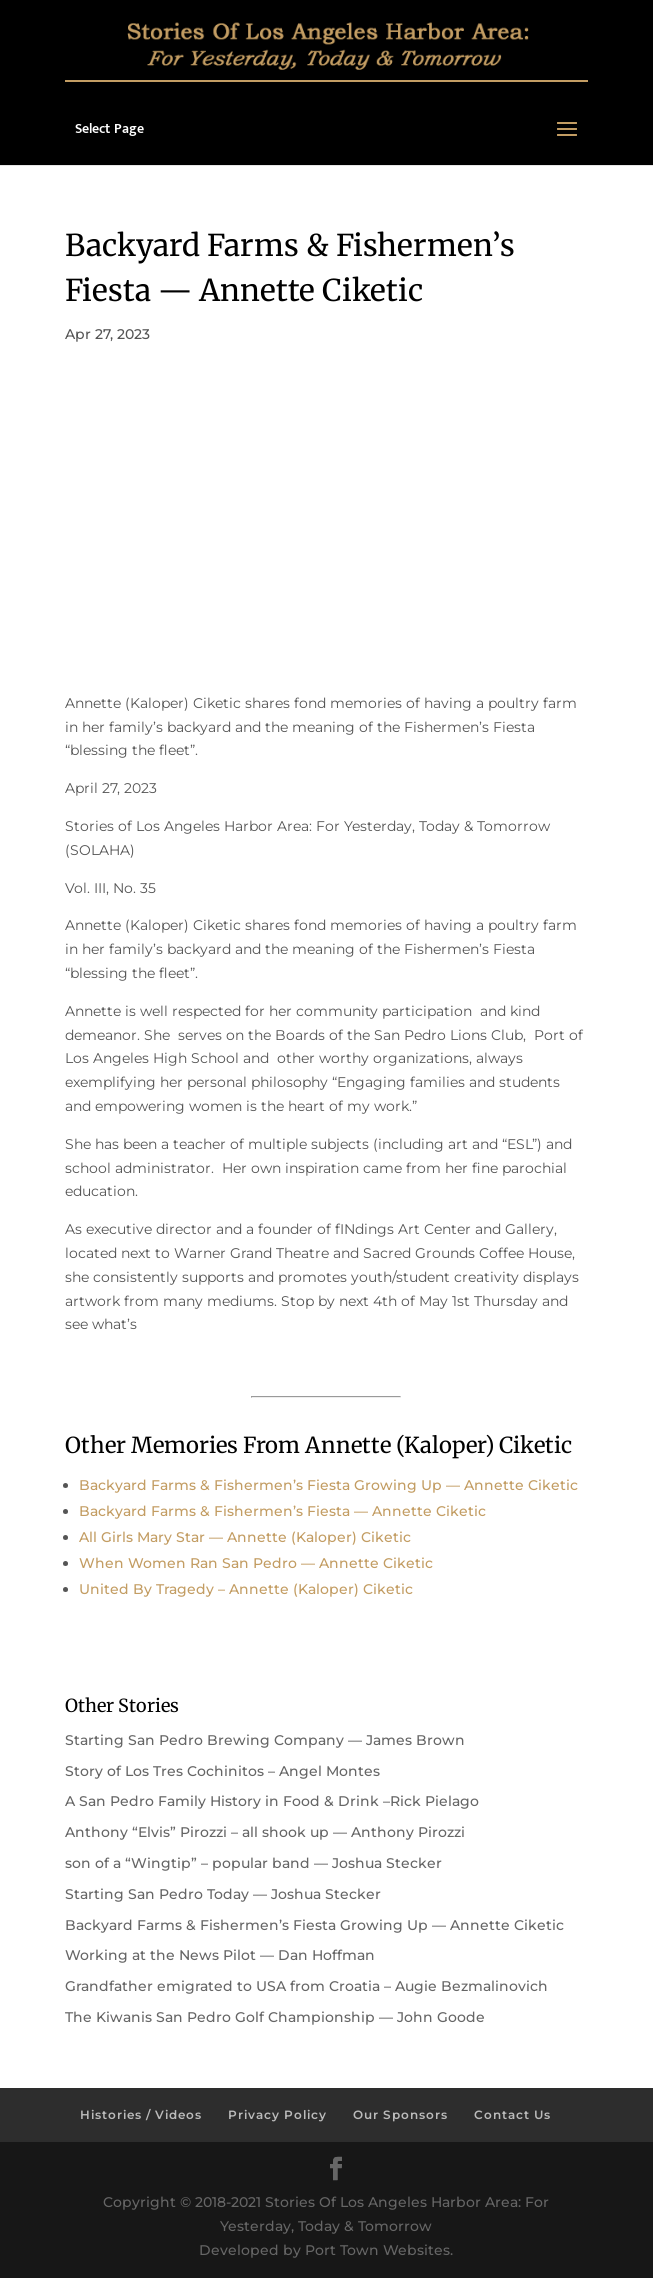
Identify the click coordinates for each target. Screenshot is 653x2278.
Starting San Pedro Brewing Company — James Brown (265, 1740)
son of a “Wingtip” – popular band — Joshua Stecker (253, 1863)
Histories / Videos (141, 2114)
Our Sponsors (400, 2114)
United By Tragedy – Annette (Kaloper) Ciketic (246, 1589)
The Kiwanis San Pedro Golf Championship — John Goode (275, 2017)
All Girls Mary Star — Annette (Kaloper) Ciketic (245, 1537)
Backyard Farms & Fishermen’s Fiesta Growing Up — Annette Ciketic (328, 1485)
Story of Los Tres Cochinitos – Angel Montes (222, 1771)
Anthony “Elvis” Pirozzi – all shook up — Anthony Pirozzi (265, 1832)
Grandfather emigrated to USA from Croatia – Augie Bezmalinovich (306, 1986)
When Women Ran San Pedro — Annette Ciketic (256, 1563)
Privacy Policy (277, 2114)
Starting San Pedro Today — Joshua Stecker (223, 1894)
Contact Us (512, 2114)
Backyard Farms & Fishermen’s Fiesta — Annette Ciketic (282, 1511)
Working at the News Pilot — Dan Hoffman (220, 1955)
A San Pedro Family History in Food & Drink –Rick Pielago (272, 1801)
